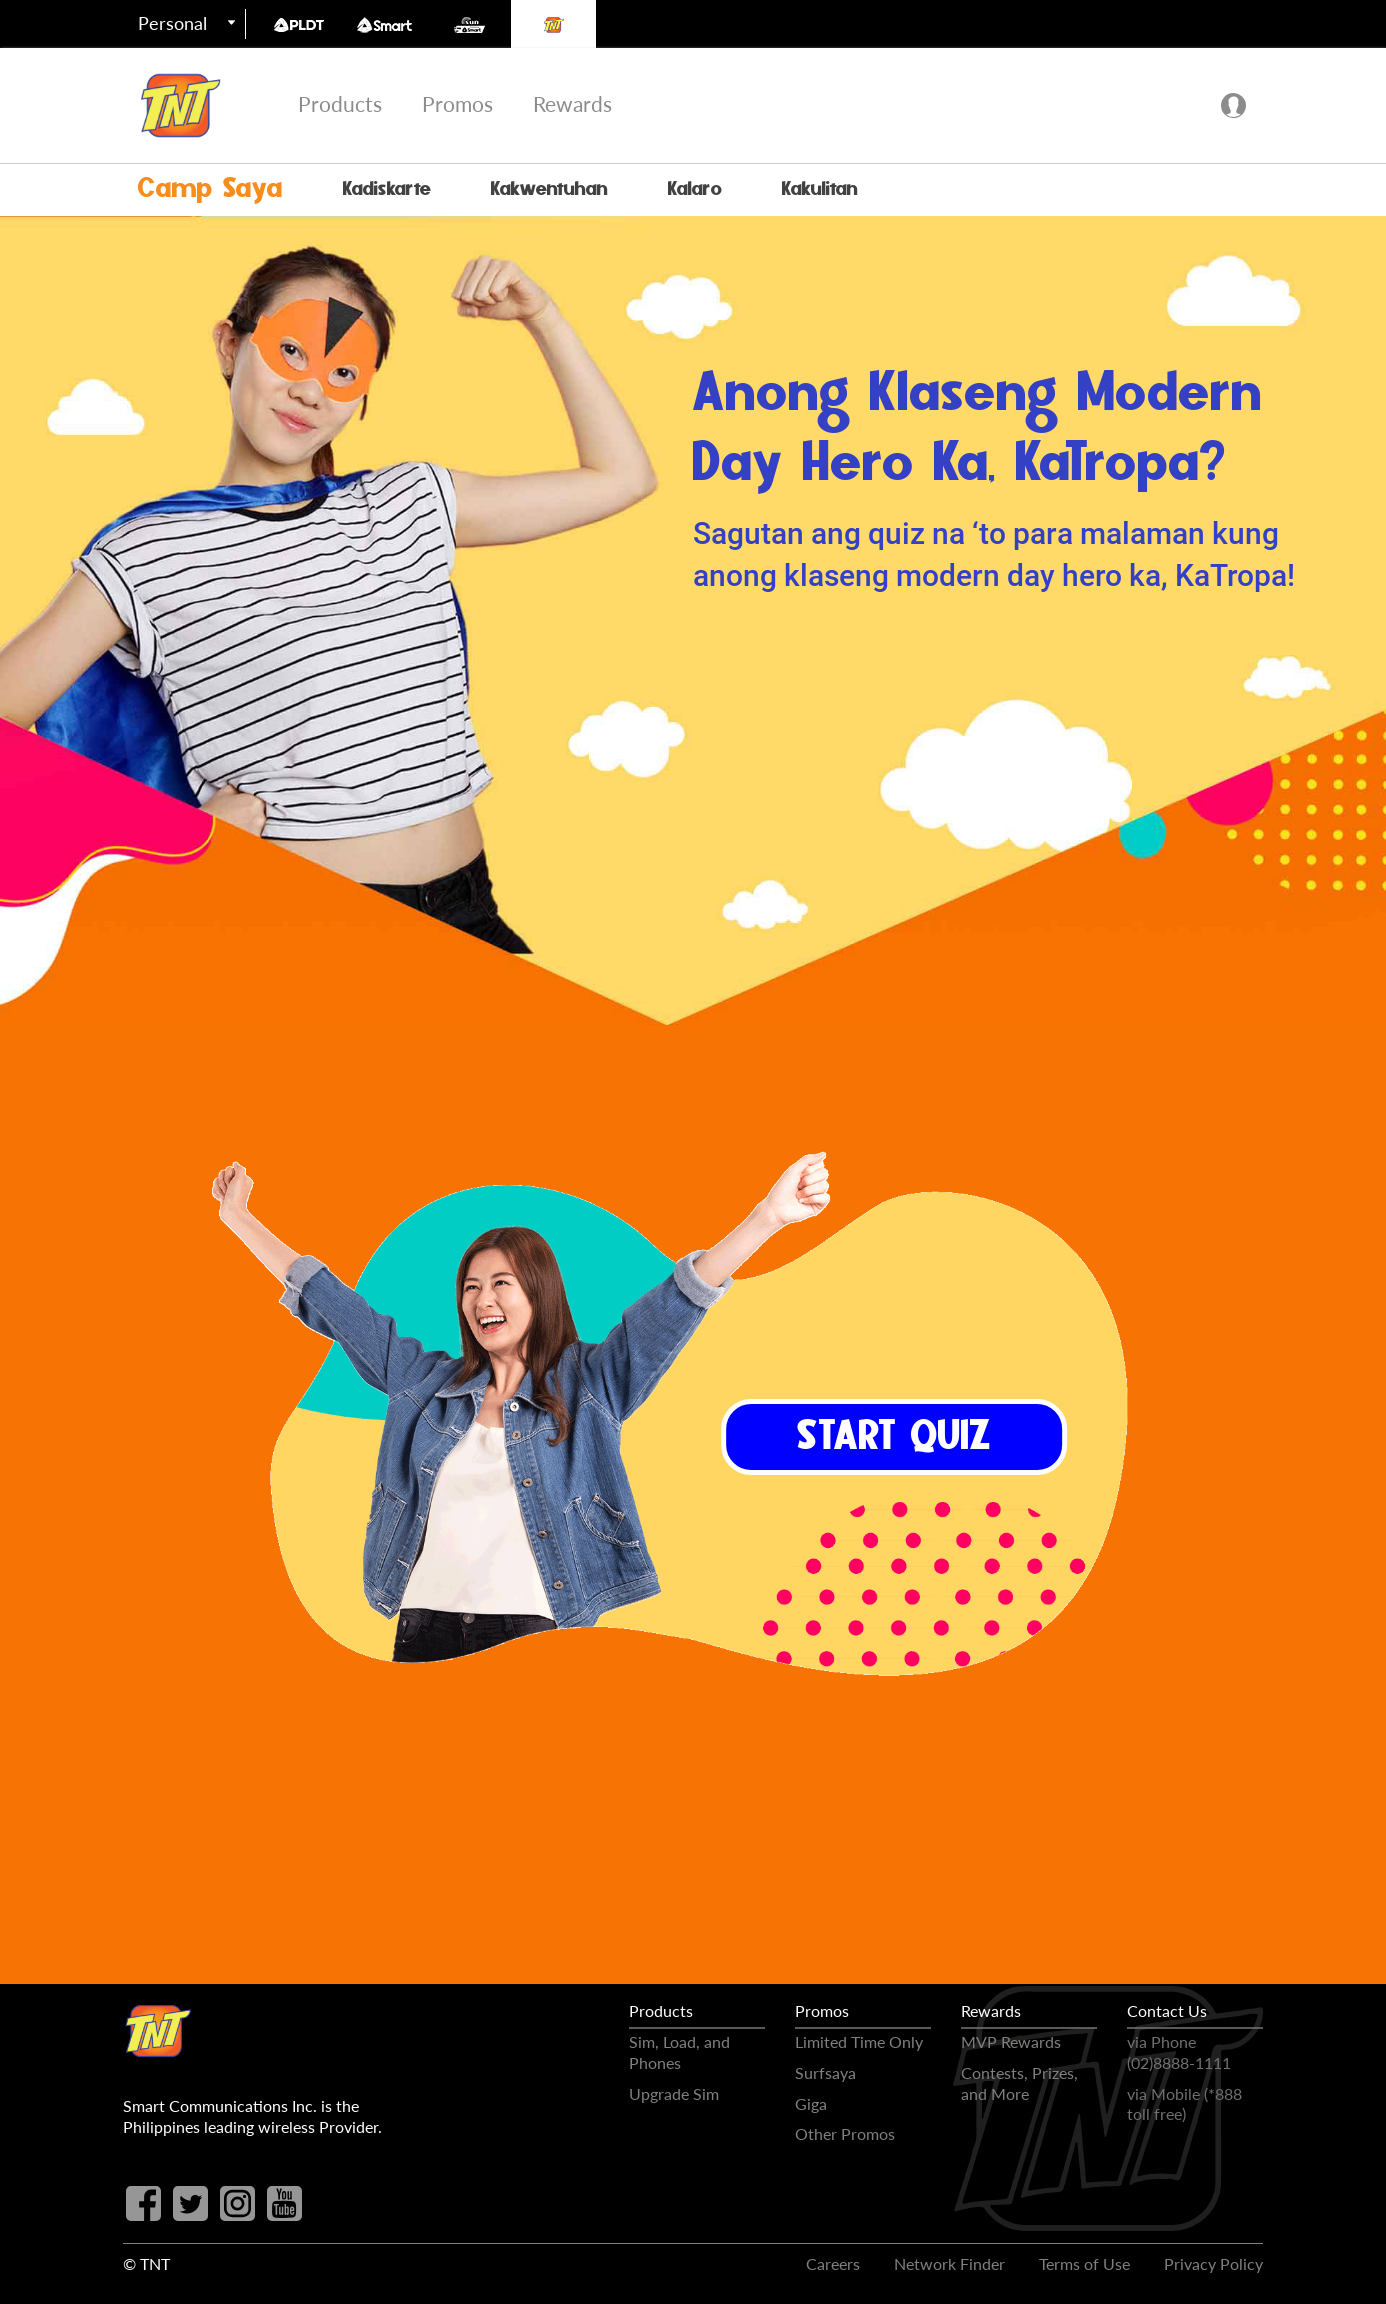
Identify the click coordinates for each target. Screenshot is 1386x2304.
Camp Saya (210, 190)
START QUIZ (894, 1439)
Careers (833, 2263)
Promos (457, 103)
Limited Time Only (859, 2041)
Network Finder (949, 2263)
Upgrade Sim (674, 2093)
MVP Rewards (1011, 2041)
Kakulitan (820, 190)
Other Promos (845, 2133)
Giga (811, 2103)
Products (340, 103)
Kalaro (695, 190)
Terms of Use (1084, 2263)
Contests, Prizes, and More (1019, 2083)
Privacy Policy (1213, 2263)
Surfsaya (825, 2072)
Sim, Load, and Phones (679, 2052)
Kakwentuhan (549, 190)
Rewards (572, 103)
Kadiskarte (387, 190)
